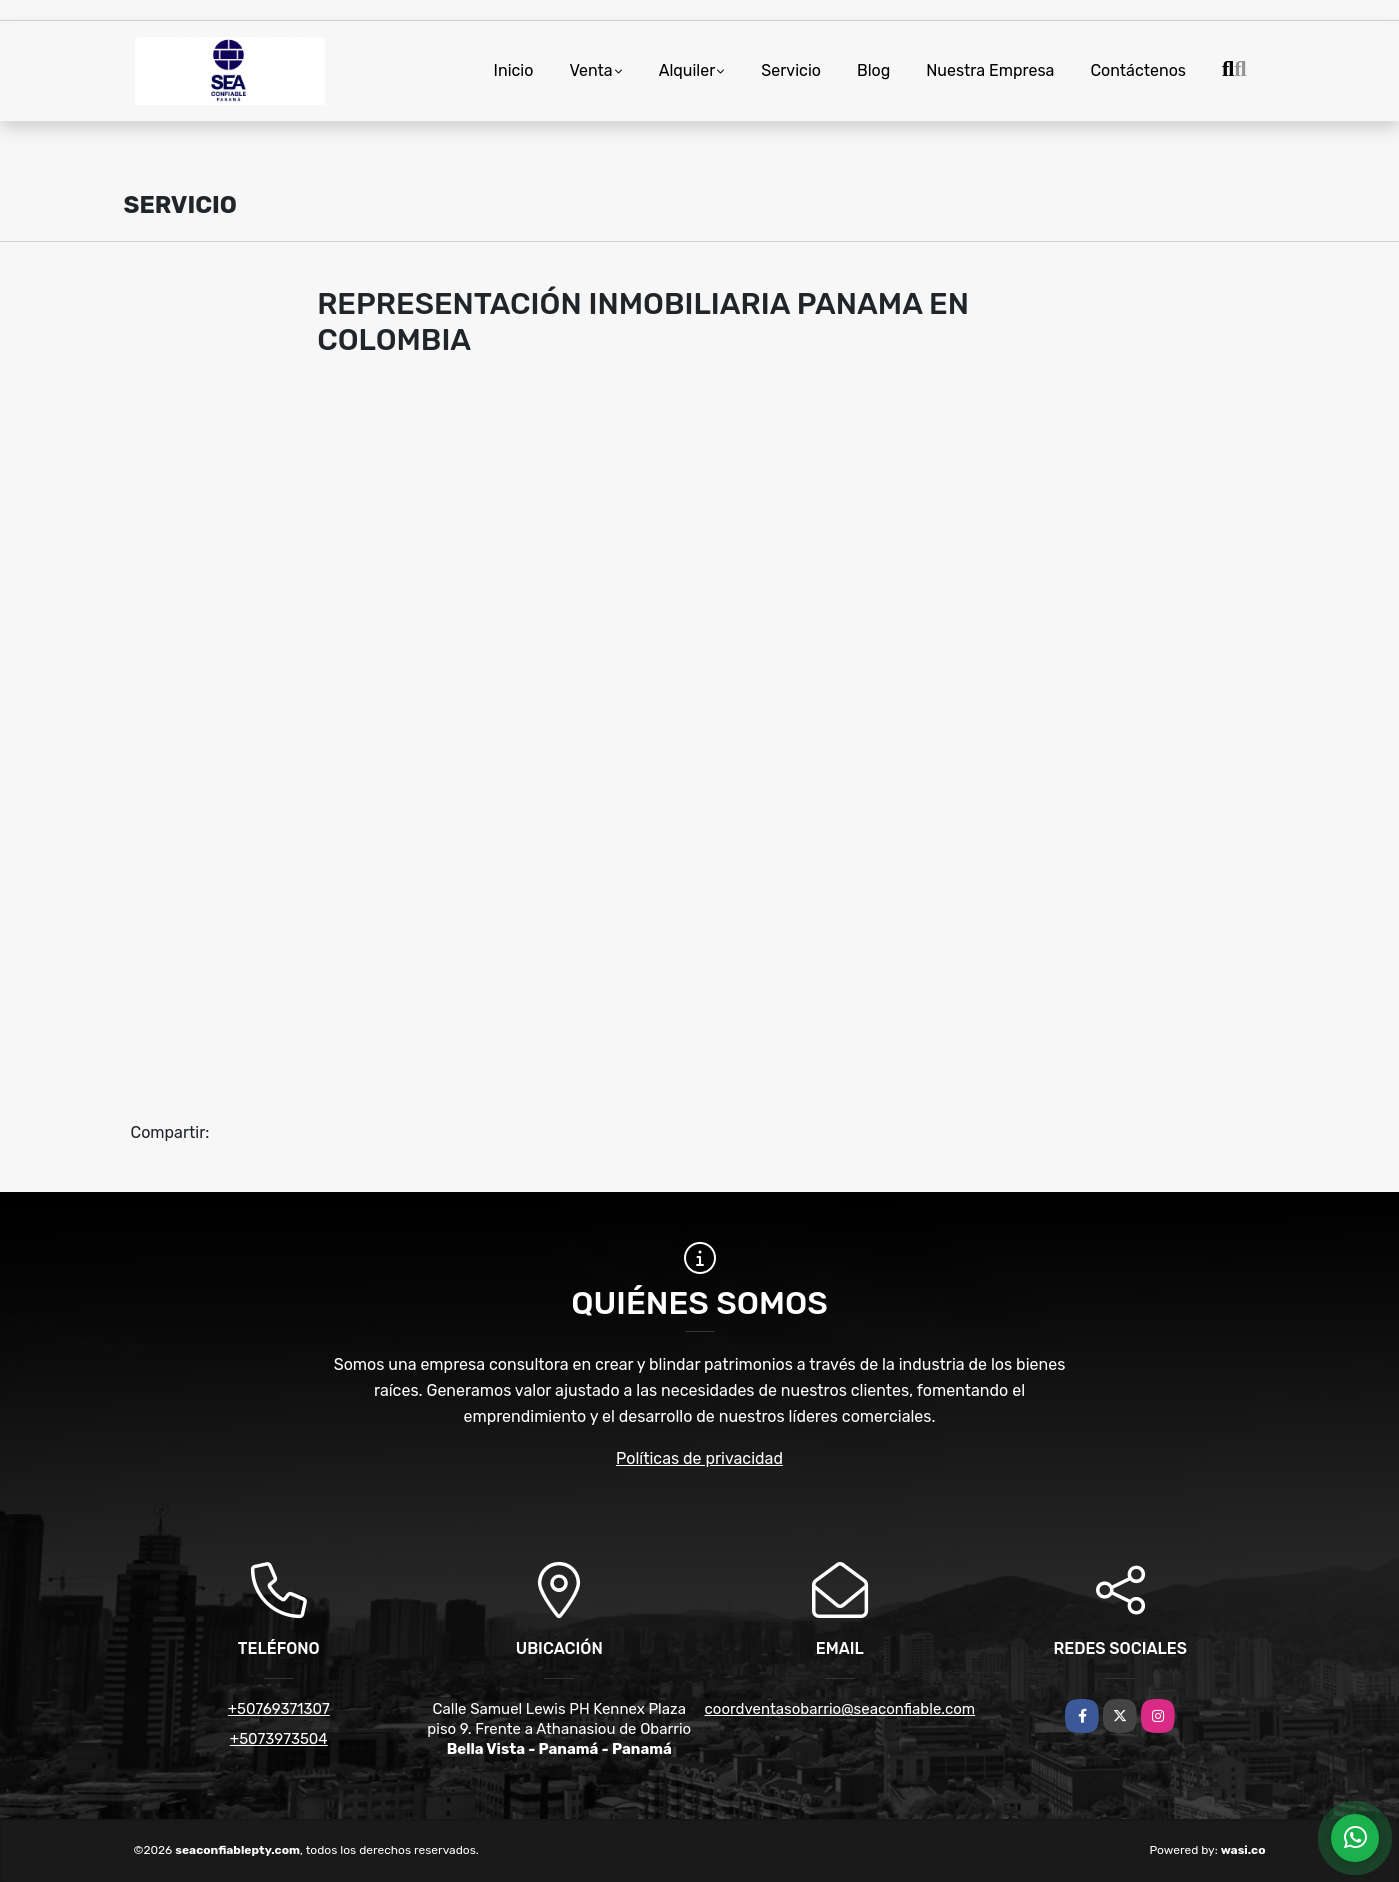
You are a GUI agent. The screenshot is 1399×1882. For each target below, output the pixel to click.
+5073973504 (279, 1739)
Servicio (791, 70)
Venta (590, 70)
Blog (873, 70)
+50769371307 (279, 1709)
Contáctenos (1138, 70)
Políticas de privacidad (699, 1458)
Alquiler (687, 70)
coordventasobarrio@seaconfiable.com (840, 1709)
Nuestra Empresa (990, 70)
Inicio (514, 70)
